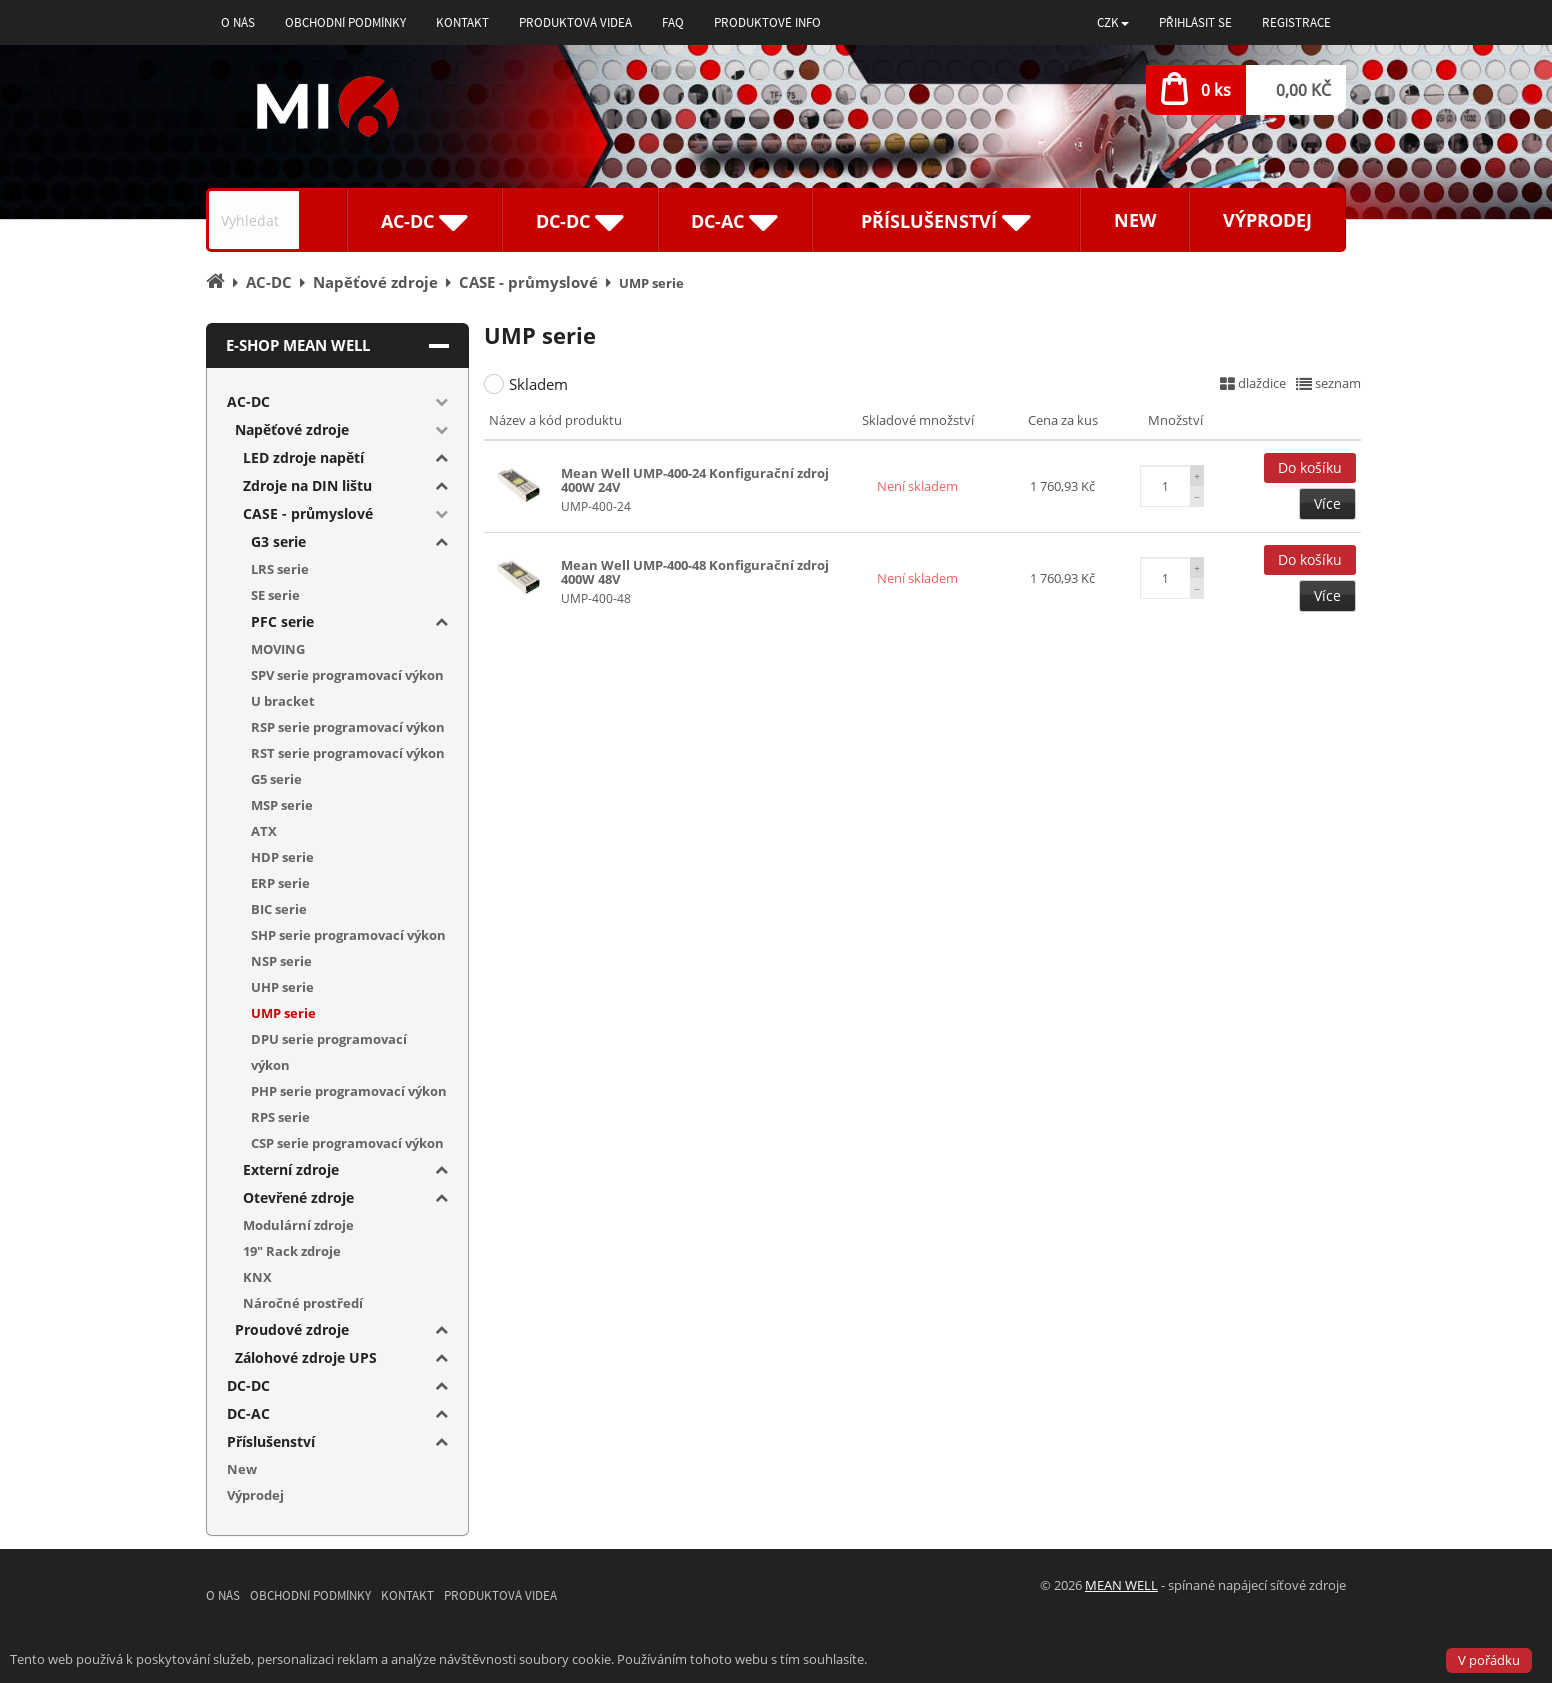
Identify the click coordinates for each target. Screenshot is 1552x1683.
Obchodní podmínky (345, 22)
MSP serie (282, 805)
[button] (1113, 22)
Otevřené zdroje (298, 1197)
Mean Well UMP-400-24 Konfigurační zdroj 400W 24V (695, 480)
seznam (1328, 383)
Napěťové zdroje (292, 429)
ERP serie (280, 883)
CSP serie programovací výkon (347, 1143)
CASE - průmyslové (308, 513)
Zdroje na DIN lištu (307, 485)
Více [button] (1327, 503)
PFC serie (282, 621)
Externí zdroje (291, 1169)
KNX (257, 1277)
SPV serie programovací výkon (347, 675)
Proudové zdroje (292, 1329)
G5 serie (276, 779)
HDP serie (282, 857)
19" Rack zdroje (292, 1251)
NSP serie (281, 961)
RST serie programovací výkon (348, 753)
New (1135, 220)
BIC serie (279, 909)
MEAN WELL (1121, 1585)
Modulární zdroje (298, 1225)
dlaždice (1253, 383)
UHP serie (282, 987)
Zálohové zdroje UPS (306, 1357)
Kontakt (462, 22)
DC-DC (248, 1385)
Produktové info (767, 22)
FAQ (673, 22)
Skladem (538, 384)
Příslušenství (271, 1441)
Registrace (1296, 22)
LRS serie (280, 569)
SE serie (275, 595)
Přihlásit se (1195, 22)
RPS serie (280, 1117)
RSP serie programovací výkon (348, 727)
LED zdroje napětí (303, 457)
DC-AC (248, 1413)
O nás (238, 22)
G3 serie (278, 541)
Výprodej (1267, 220)
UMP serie (283, 1013)
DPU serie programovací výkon (329, 1052)
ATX (264, 831)
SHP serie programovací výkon (348, 935)
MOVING (278, 649)
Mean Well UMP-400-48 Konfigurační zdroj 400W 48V (695, 572)
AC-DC (248, 401)
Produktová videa (575, 22)
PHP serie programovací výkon (349, 1091)
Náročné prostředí (303, 1303)
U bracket (283, 701)
